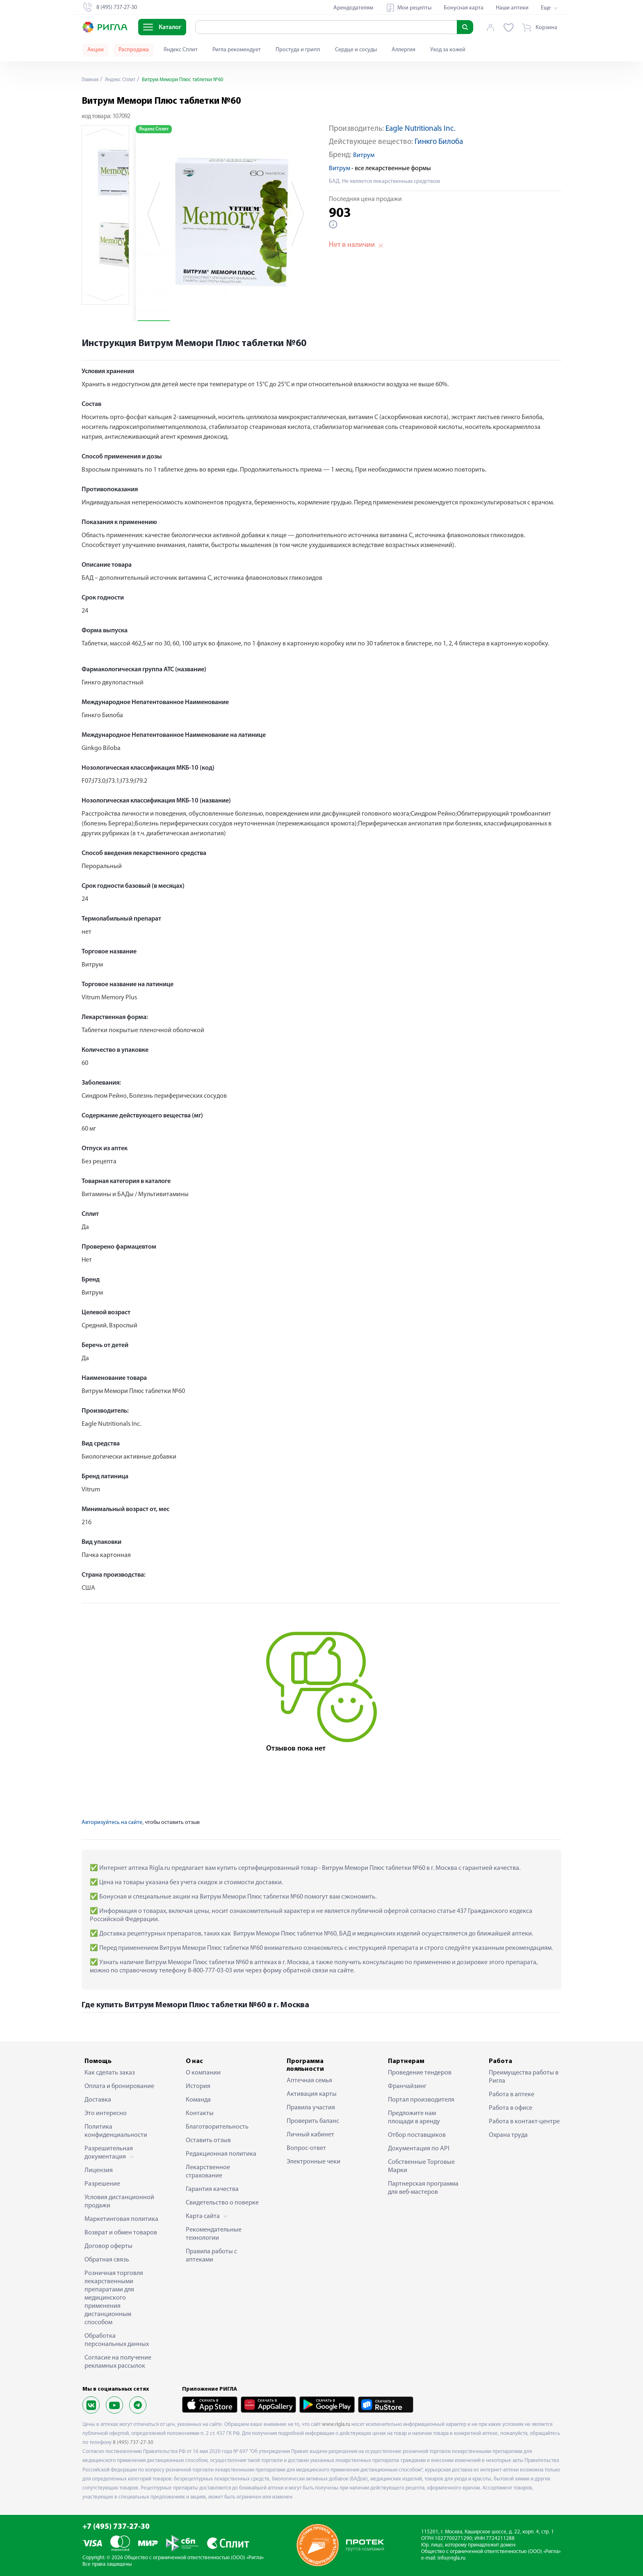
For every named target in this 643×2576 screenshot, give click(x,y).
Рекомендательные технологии (214, 2234)
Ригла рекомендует (236, 50)
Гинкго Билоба (439, 142)
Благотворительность (217, 2127)
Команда (198, 2100)
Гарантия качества (212, 2189)
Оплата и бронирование (119, 2086)
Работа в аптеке (511, 2094)
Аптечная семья (309, 2080)
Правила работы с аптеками (211, 2255)
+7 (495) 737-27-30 (116, 2527)
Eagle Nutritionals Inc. (420, 129)
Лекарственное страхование (208, 2171)
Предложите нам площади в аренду (414, 2117)
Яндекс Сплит (181, 50)
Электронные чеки (313, 2162)
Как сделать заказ (109, 2073)
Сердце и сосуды (356, 50)
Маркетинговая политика (121, 2219)
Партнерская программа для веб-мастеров (423, 2188)
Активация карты (312, 2094)
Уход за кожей (447, 50)
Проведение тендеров (419, 2073)
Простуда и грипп (298, 50)
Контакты (200, 2113)
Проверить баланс (313, 2121)
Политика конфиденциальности (115, 2131)
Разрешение (102, 2184)
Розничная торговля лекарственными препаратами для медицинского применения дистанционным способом (113, 2298)
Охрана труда (508, 2135)
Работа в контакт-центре (524, 2121)
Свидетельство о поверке (222, 2203)
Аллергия (403, 50)
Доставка (97, 2100)
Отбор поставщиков (417, 2135)
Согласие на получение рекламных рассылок (117, 2362)
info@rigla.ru (451, 2558)
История (198, 2086)
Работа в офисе (510, 2108)
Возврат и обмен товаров (120, 2232)
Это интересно (105, 2113)
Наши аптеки (512, 8)
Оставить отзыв (208, 2140)
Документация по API (418, 2148)
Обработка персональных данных (116, 2340)
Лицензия (98, 2170)
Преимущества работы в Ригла (524, 2077)
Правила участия (311, 2107)
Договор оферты (108, 2246)
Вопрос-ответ (306, 2148)
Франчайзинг (407, 2086)
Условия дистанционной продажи (119, 2201)
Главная (91, 80)
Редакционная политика (221, 2154)
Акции (95, 50)
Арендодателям (353, 8)
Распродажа (134, 50)
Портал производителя (421, 2100)
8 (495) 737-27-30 (133, 2442)
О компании (203, 2073)
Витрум (363, 155)
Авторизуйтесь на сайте (112, 1822)
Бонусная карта (463, 8)
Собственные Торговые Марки (421, 2166)
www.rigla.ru (336, 2424)
